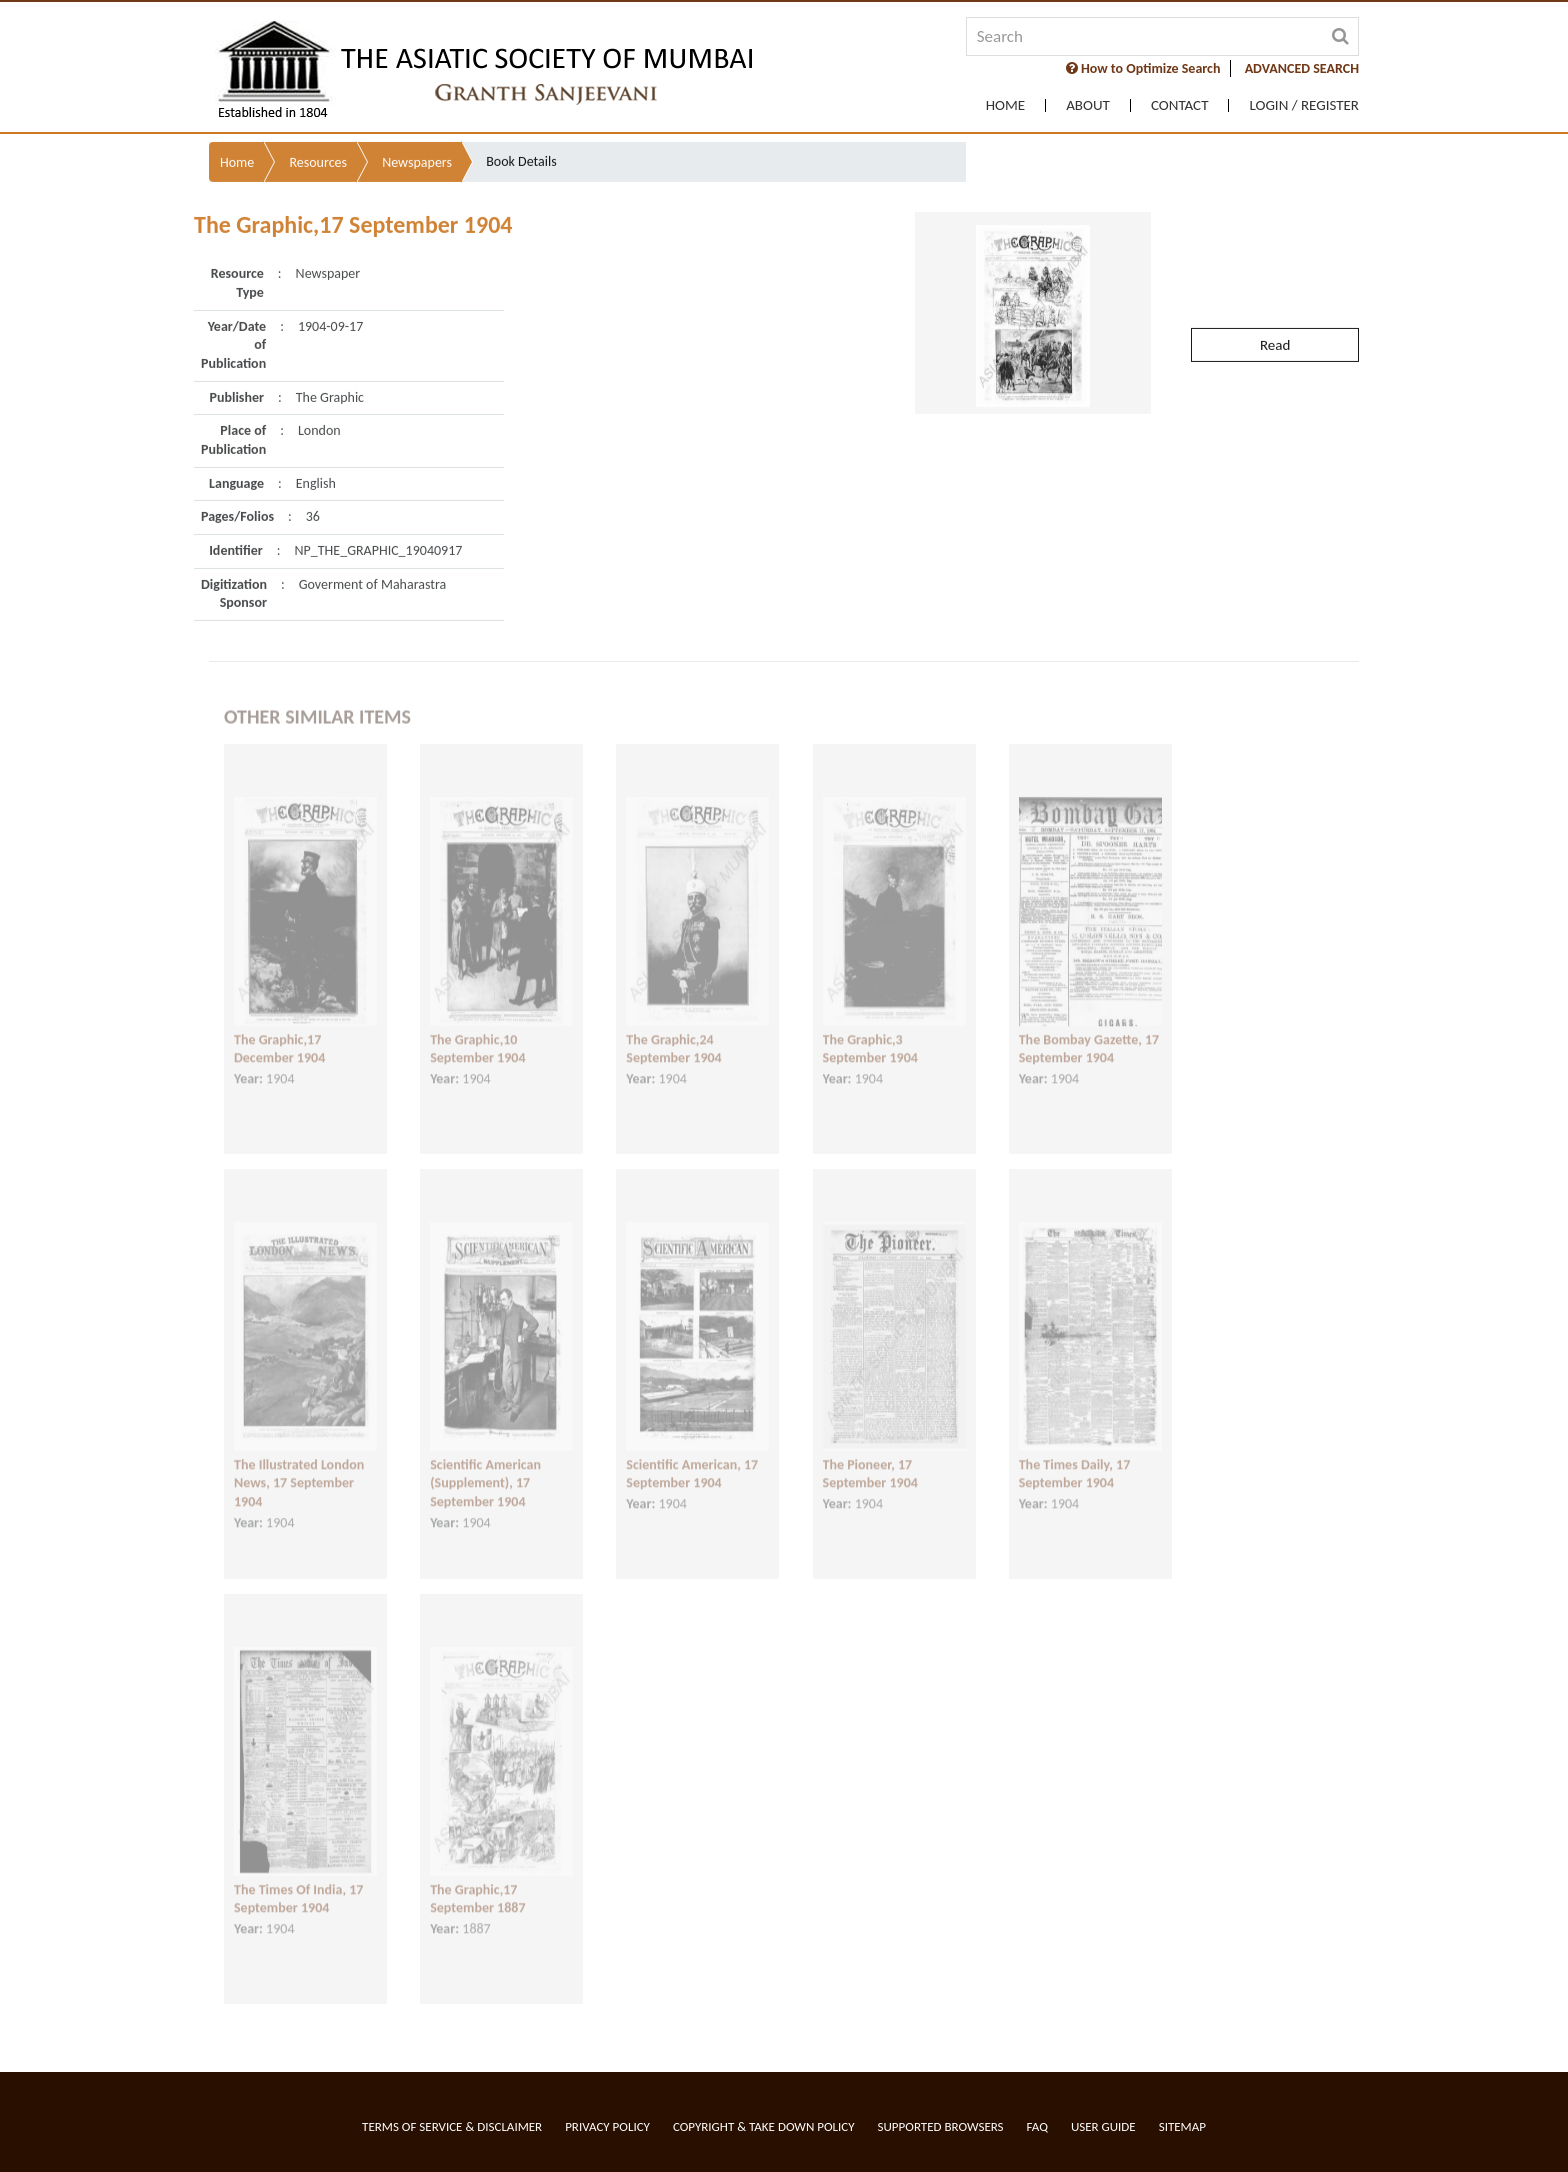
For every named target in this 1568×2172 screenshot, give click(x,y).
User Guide (1103, 2126)
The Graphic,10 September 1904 (477, 1029)
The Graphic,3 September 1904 (870, 1029)
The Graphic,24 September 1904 (673, 1029)
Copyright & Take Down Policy (764, 2126)
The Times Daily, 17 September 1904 (1075, 1454)
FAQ (1037, 2126)
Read (1275, 298)
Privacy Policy (607, 2126)
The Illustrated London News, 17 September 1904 (299, 1463)
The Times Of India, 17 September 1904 (298, 1879)
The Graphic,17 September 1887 (477, 1879)
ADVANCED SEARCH (1302, 68)
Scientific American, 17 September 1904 (692, 1454)
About (1088, 105)
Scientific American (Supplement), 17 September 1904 (485, 1463)
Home (1005, 105)
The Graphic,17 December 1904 (279, 1029)
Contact (1180, 105)
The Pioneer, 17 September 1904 (870, 1454)
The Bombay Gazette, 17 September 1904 (1089, 1029)
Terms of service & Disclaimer (452, 2126)
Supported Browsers (941, 2126)
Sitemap (1182, 2126)
